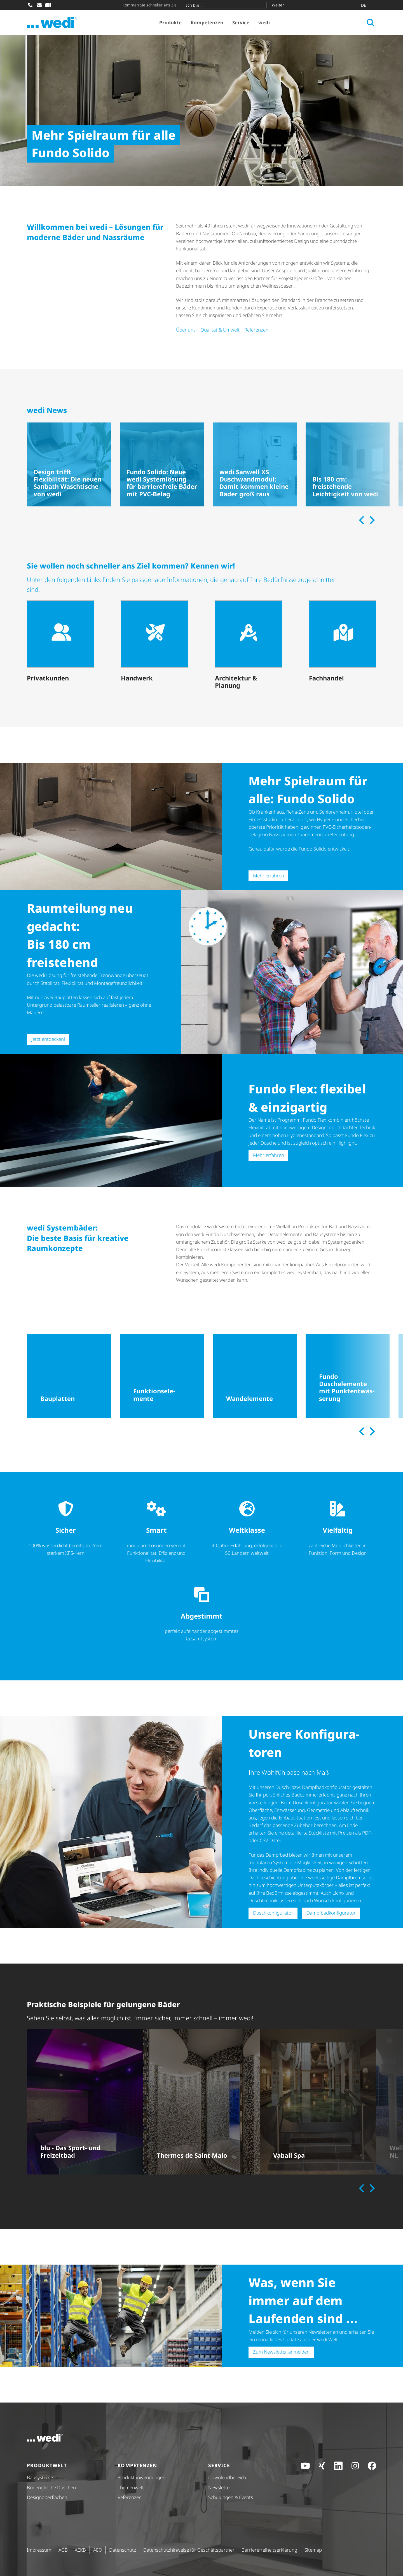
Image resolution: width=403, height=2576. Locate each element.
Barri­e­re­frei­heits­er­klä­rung (269, 2550)
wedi (264, 22)
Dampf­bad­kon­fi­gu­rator (331, 1913)
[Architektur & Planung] (248, 645)
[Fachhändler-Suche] (48, 5)
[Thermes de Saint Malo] (201, 2102)
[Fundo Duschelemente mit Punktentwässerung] (348, 1376)
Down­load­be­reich (227, 2477)
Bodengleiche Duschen (51, 2487)
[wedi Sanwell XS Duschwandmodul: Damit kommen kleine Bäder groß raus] (255, 464)
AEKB (80, 2550)
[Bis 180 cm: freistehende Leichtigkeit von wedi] (348, 464)
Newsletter (219, 2487)
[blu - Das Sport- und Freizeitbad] (85, 2102)
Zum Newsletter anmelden (281, 2352)
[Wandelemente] (255, 1376)
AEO (97, 2550)
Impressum (39, 2550)
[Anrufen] (30, 5)
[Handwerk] (154, 642)
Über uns (186, 330)
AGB (63, 2550)
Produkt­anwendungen (141, 2477)
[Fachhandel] (342, 642)
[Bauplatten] (69, 1376)
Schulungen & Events (230, 2497)
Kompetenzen (207, 22)
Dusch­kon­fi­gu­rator (273, 1913)
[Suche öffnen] (370, 22)
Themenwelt (131, 2487)
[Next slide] (371, 520)
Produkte (170, 22)
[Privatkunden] (60, 642)
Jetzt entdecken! (48, 1039)
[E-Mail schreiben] (39, 5)
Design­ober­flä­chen (47, 2497)
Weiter (278, 5)
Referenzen (256, 330)
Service (240, 22)
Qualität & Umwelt (220, 330)
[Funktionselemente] (162, 1376)
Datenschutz (122, 2550)
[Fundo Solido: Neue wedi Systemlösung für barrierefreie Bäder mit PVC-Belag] (162, 464)
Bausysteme (40, 2477)
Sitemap (313, 2550)
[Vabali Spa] (318, 2102)
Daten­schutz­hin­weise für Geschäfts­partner (189, 2550)
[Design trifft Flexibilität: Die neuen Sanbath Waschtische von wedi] (69, 464)
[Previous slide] (362, 520)
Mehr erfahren (268, 875)
